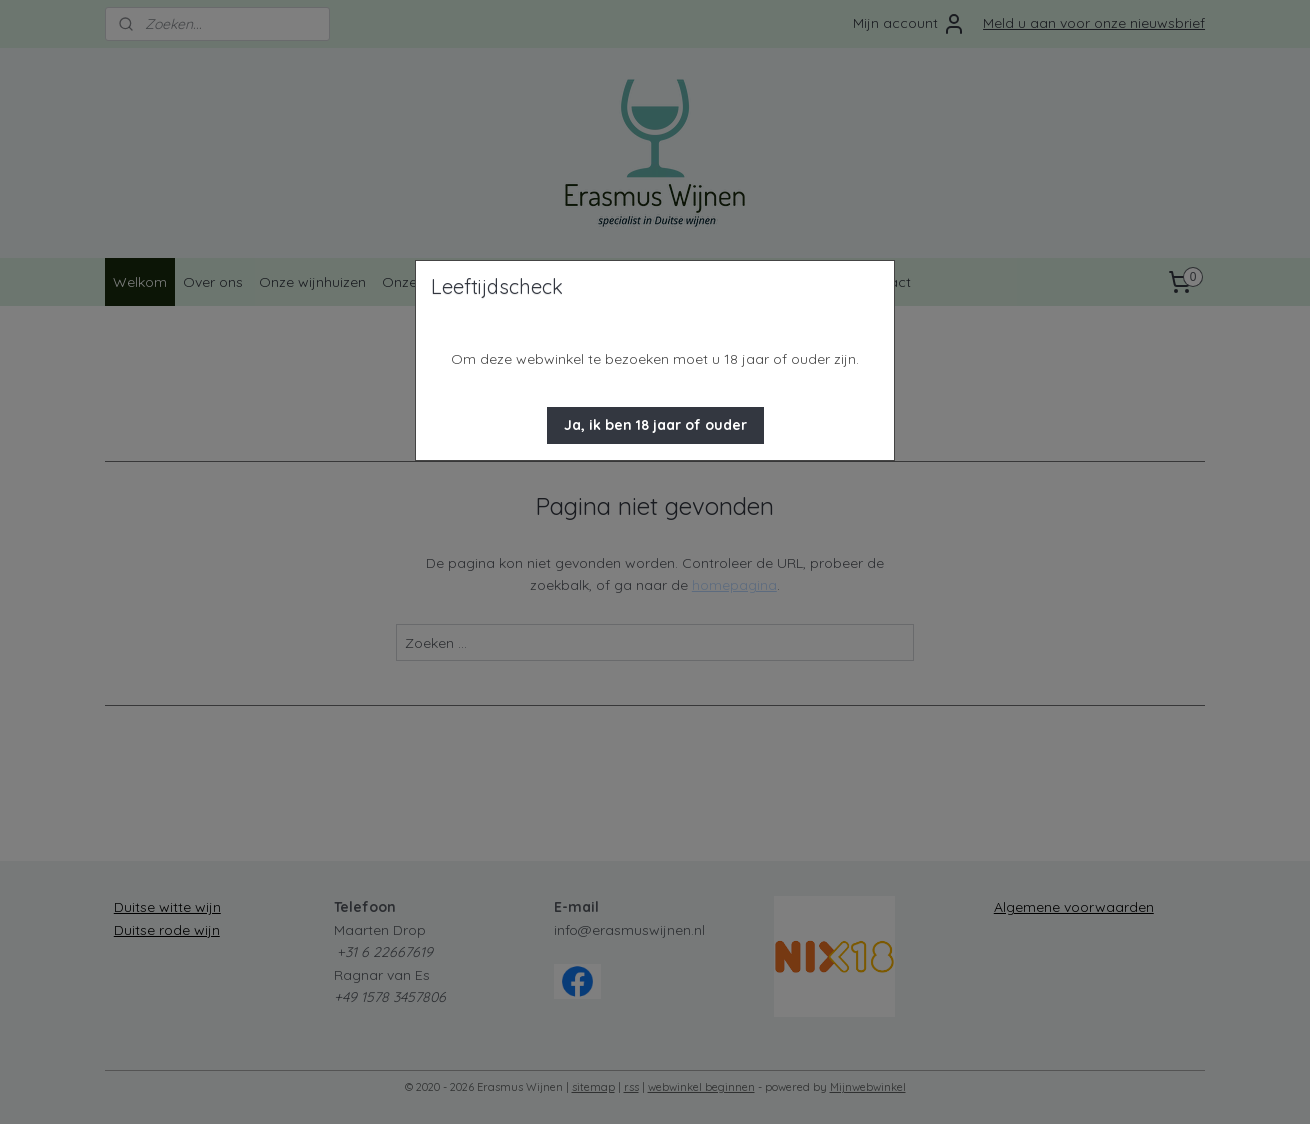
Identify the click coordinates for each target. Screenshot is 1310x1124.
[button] (655, 425)
